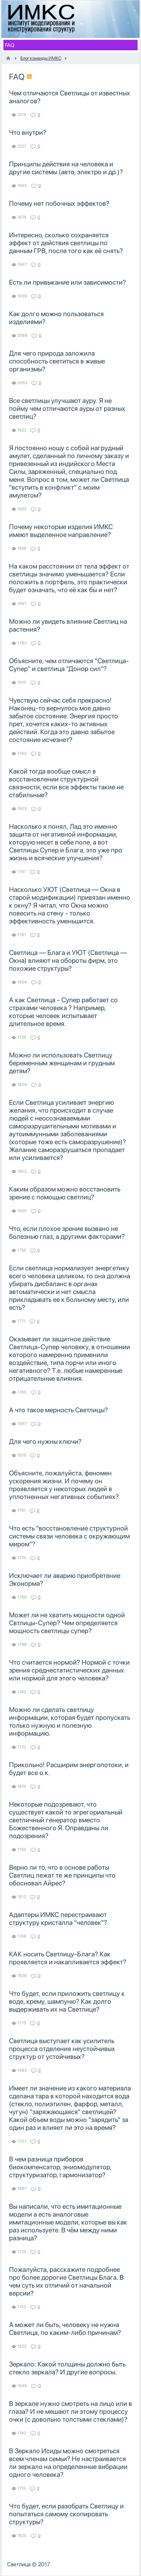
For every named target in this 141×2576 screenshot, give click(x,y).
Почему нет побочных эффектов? (59, 203)
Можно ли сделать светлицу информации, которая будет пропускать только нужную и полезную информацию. (69, 1721)
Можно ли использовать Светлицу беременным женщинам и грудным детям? (62, 1063)
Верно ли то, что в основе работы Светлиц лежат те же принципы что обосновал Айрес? (62, 1875)
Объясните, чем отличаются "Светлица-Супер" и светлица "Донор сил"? (69, 665)
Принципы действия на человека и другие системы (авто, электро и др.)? (66, 168)
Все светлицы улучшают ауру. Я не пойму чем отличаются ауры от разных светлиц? (67, 408)
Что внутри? (27, 132)
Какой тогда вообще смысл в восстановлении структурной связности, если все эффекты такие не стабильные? (66, 783)
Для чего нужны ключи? (45, 1441)
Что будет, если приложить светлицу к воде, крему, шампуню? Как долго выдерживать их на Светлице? (67, 2001)
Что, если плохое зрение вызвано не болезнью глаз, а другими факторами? (67, 1232)
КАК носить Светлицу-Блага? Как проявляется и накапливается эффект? (67, 1958)
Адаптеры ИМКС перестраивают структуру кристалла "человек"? (58, 1918)
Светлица (19, 2564)
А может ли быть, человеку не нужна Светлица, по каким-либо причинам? (65, 2328)
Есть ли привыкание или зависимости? (67, 282)
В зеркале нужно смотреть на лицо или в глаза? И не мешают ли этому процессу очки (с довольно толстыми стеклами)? (70, 2411)
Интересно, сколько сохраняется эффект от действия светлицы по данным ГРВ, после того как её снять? (66, 243)
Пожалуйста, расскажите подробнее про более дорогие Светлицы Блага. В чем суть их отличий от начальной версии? (66, 2281)
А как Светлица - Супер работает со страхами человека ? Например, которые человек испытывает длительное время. (63, 1011)
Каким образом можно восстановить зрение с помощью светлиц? (64, 1193)
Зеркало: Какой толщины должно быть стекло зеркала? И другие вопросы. (67, 2368)
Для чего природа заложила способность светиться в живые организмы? (57, 361)
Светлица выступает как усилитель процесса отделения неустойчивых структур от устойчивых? (62, 2048)
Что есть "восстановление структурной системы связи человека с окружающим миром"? (69, 1536)
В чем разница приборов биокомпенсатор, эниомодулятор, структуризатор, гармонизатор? (60, 2167)
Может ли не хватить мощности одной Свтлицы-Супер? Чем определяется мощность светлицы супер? (67, 1623)
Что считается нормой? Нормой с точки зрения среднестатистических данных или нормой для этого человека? (69, 1670)
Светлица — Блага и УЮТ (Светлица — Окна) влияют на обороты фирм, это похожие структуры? (68, 960)
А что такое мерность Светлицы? (58, 1410)
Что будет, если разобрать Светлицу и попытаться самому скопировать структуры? (66, 2514)
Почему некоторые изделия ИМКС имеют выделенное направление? (61, 530)
